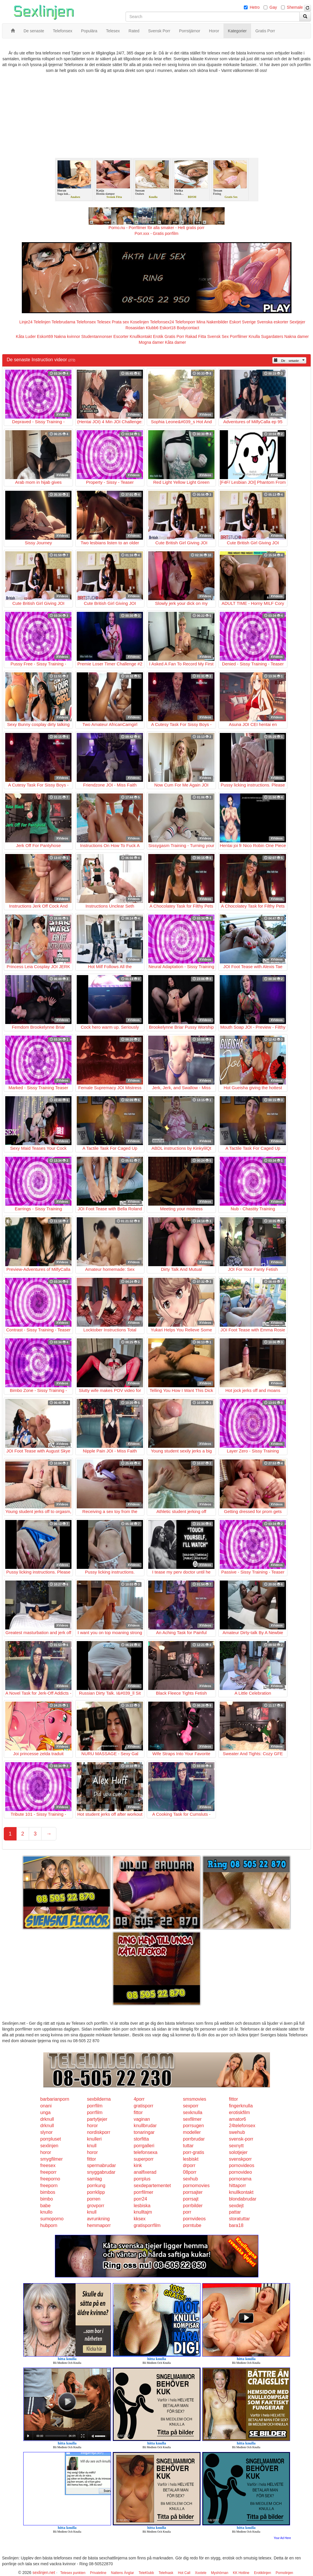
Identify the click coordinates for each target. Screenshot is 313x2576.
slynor (46, 2132)
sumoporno (52, 2218)
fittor (233, 2099)
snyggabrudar (101, 2172)
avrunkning (98, 2218)
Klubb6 (152, 327)
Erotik (158, 336)
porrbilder (193, 2205)
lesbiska (142, 2205)
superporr (143, 2159)
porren (93, 2198)
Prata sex (120, 322)
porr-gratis (193, 2152)
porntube (192, 2225)
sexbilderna (99, 2099)
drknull (47, 2119)
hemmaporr (99, 2225)
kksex (140, 2218)
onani (46, 2105)
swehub (237, 2132)
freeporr (48, 2172)
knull (91, 2145)
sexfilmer (192, 2119)
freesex (48, 2165)
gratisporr (143, 2105)
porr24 (140, 2198)
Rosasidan (135, 327)
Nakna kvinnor (67, 336)
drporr (189, 2165)
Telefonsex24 (162, 322)
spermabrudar (101, 2165)
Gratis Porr (174, 336)
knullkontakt (241, 2192)
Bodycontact (188, 327)
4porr (139, 2099)
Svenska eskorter (272, 322)
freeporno (50, 2178)
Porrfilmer (239, 336)
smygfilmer (51, 2159)
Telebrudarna (63, 322)
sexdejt (236, 2205)
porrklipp (96, 2192)
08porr (189, 2172)
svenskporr (240, 2159)
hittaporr (237, 2185)
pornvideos (194, 2218)
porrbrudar (194, 2138)
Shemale (295, 7)
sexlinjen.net (44, 2572)
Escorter (120, 336)
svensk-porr (241, 2138)
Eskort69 (45, 336)
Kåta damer (175, 342)
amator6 (237, 2119)
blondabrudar (242, 2198)
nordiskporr (98, 2132)
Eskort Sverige (242, 322)
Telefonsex (86, 322)
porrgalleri (144, 2145)
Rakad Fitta (195, 336)
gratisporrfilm (147, 2225)
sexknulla (193, 2112)
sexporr (190, 2105)
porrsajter (193, 2192)
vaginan (142, 2119)
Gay (273, 7)
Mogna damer (151, 342)
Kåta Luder (26, 336)
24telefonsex (242, 2125)
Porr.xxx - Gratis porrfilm (156, 233)
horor (92, 2125)
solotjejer (238, 2152)
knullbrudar (145, 2125)
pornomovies (196, 2185)
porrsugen (193, 2125)
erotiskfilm (239, 2112)
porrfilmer (143, 2192)
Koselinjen (139, 322)
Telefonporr (185, 322)
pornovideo (240, 2172)
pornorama (240, 2178)
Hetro (255, 7)
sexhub (190, 2178)
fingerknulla (241, 2105)
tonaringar (144, 2132)
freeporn (49, 2185)
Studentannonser (96, 336)
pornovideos (241, 2165)
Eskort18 (168, 327)
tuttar (188, 2145)
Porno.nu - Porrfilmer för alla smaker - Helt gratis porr (157, 227)
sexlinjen (49, 2145)
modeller (192, 2132)
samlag (94, 2178)
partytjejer (97, 2119)
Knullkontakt (141, 336)
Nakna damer (296, 336)
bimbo (46, 2198)
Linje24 (26, 322)
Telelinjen (41, 322)
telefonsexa (146, 2152)
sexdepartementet (152, 2185)
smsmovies (194, 2099)
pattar (235, 2212)
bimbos (48, 2192)
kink (138, 2165)
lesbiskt (190, 2159)
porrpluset (50, 2138)
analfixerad (145, 2172)
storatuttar (239, 2218)
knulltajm (143, 2212)
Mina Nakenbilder (212, 322)
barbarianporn (54, 2099)
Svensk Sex (218, 336)
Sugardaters (272, 336)
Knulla (254, 336)
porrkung (96, 2185)
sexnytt (236, 2145)
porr (187, 2212)
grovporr (95, 2205)
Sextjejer (297, 322)
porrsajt (190, 2198)
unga (45, 2112)
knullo (46, 2212)
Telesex (103, 322)
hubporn (49, 2225)
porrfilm (94, 2105)
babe (45, 2205)
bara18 (236, 2225)
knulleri (94, 2138)
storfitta (141, 2138)
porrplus (142, 2178)
